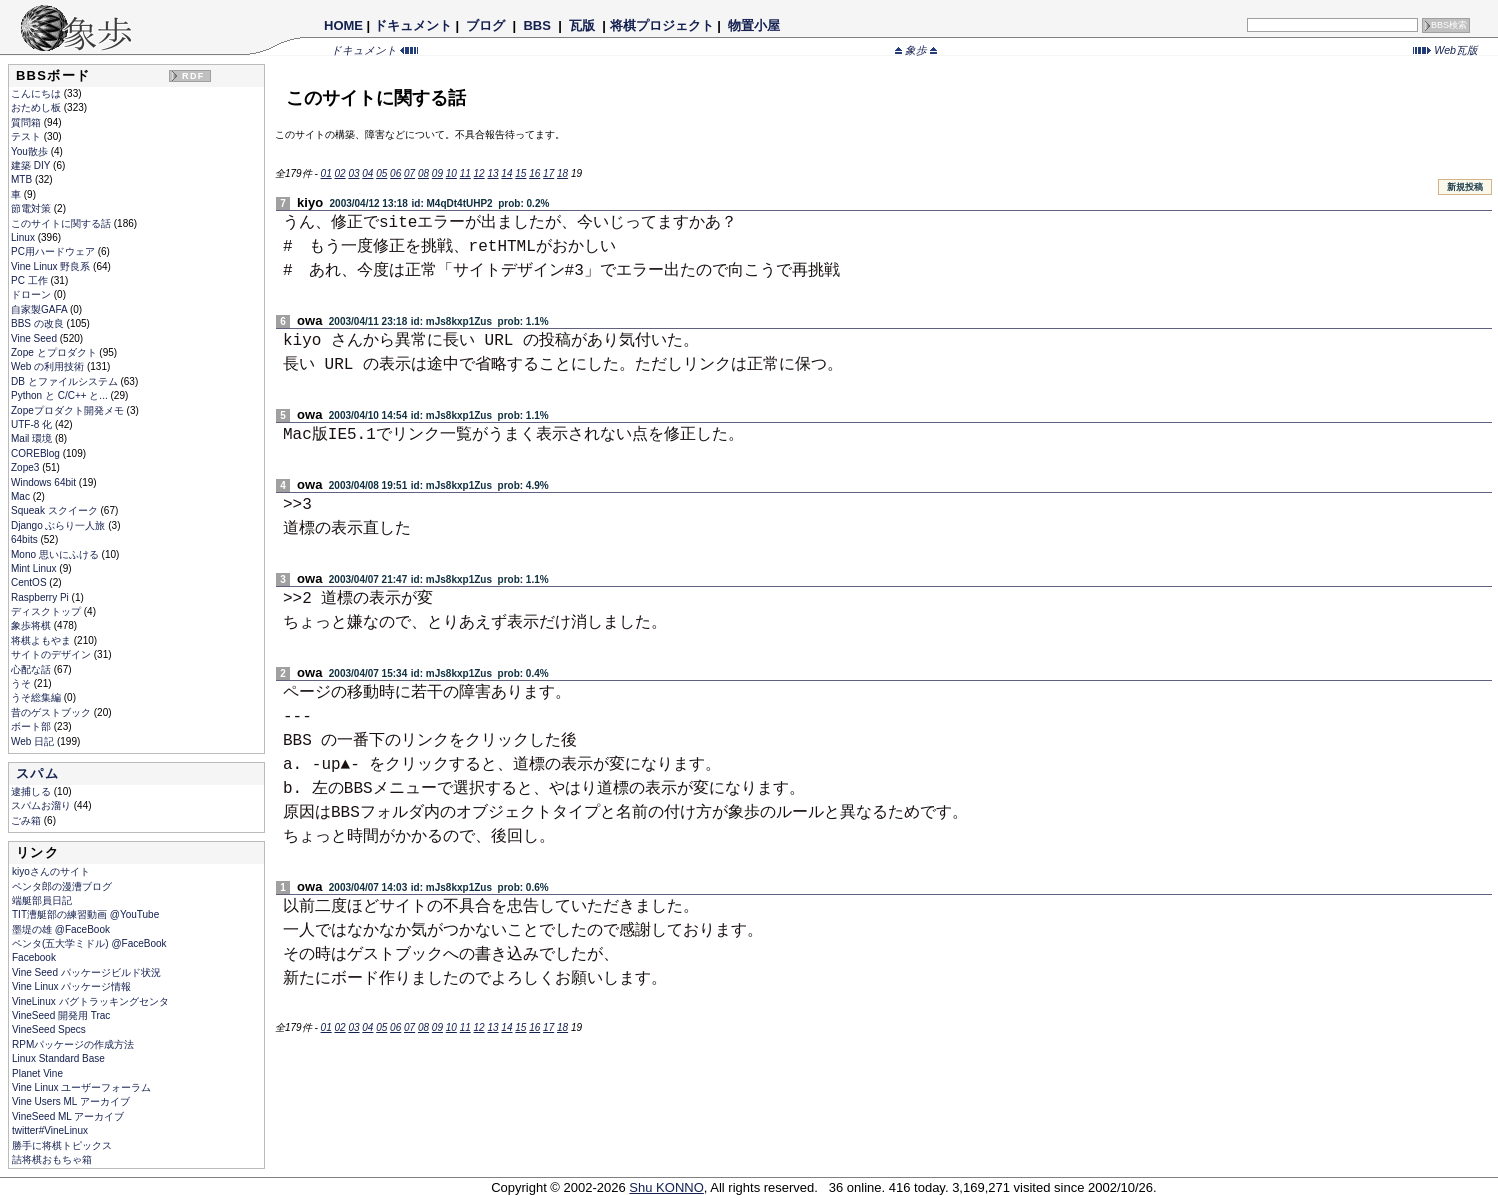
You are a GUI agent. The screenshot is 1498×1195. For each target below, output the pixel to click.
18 (562, 173)
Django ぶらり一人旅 (59, 525)
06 (395, 173)
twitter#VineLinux (50, 1130)
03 (353, 173)
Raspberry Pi (41, 597)
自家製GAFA (40, 309)
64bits (25, 539)
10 (451, 173)
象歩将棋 (32, 625)
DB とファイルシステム (65, 381)
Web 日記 (34, 741)
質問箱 (27, 122)
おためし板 (37, 107)
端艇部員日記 (42, 900)
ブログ (486, 25)
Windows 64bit (45, 482)
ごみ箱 (27, 820)
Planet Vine (37, 1073)
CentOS (30, 582)
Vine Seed (35, 338)
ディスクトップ (47, 611)
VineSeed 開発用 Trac (61, 1015)
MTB (23, 179)
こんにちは (37, 93)
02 (339, 173)
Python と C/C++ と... (60, 395)
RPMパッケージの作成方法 (73, 1044)
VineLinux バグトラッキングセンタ (90, 1001)
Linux (24, 237)
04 (367, 173)
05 (381, 173)
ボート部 (32, 726)
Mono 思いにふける (56, 554)
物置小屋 (753, 25)
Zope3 (26, 467)
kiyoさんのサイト (51, 871)
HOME (343, 25)
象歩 (916, 50)
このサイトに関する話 (62, 223)
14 (506, 173)
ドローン (32, 294)
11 (465, 173)
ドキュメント (413, 25)
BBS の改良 (39, 323)
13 (492, 173)
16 (534, 173)
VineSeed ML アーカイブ (68, 1116)
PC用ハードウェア (54, 251)
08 (423, 173)
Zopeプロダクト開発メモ (69, 410)
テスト (27, 136)
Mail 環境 (33, 438)
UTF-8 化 (33, 424)
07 (409, 173)
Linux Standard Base (58, 1058)
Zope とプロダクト (55, 352)
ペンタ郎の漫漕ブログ (62, 886)
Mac (22, 496)
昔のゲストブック (52, 712)
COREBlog (37, 453)
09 (437, 173)
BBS (537, 25)
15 (520, 173)
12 (479, 173)
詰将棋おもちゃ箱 (52, 1159)
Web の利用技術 (49, 366)
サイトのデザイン (52, 654)
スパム (37, 773)
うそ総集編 (37, 697)
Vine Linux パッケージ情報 (71, 986)
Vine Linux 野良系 (52, 266)
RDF (193, 76)
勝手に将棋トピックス (62, 1145)
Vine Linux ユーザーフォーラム (81, 1087)
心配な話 (32, 669)
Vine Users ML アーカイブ (71, 1101)
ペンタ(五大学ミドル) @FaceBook (89, 943)
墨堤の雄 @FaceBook (61, 929)
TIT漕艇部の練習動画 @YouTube (85, 914)
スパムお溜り (42, 805)
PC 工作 (30, 280)
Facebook (34, 957)
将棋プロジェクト (662, 25)
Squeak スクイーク (55, 510)
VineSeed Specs (49, 1029)
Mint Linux (35, 568)
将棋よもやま (42, 640)
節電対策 (32, 208)
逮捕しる (32, 791)
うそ (22, 683)
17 (548, 173)
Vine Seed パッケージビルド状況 (86, 972)
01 (326, 173)
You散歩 (31, 151)
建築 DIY (32, 165)
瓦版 (581, 25)
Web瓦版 (1445, 50)
